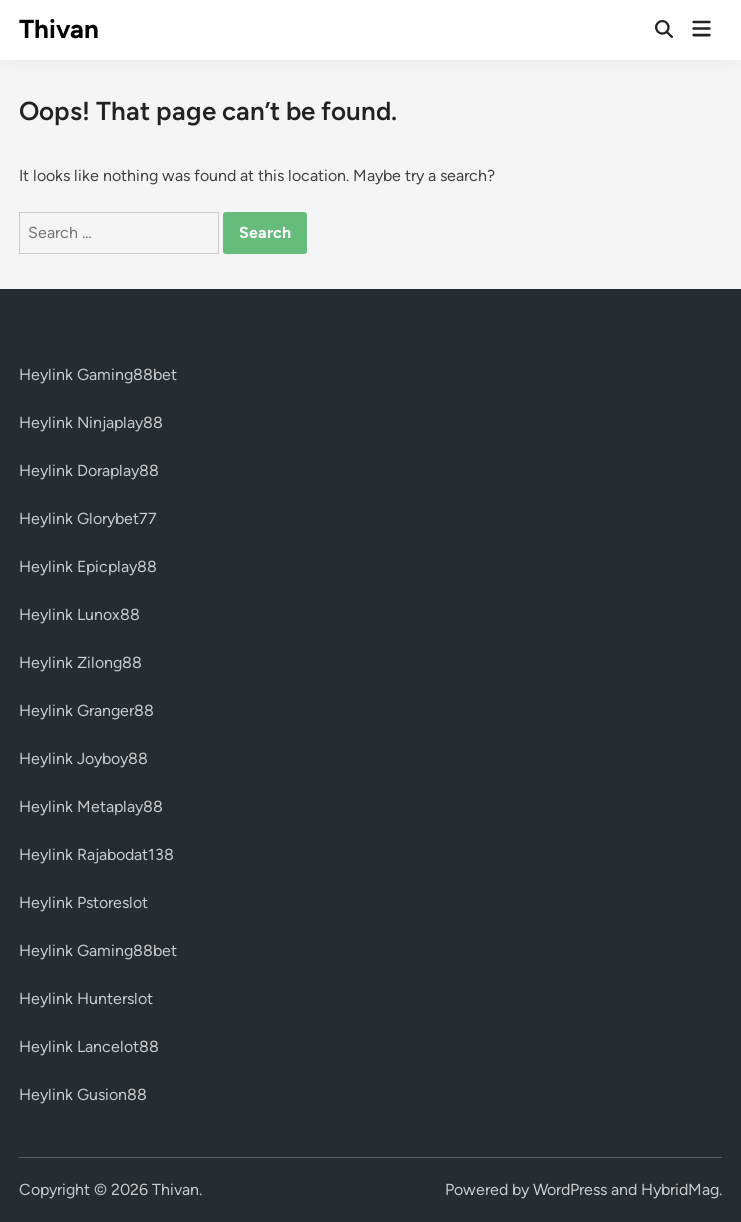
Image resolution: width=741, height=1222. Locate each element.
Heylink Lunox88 (79, 614)
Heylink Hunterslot (86, 998)
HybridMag (680, 1189)
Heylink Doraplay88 (89, 470)
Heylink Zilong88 (80, 662)
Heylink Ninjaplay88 (91, 422)
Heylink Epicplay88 (88, 566)
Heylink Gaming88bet (98, 374)
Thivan (59, 29)
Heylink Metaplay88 (91, 806)
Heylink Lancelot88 (89, 1046)
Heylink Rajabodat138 (96, 854)
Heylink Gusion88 (83, 1094)
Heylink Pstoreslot (83, 902)
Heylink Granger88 (86, 710)
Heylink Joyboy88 (83, 758)
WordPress (570, 1189)
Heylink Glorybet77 (88, 518)
